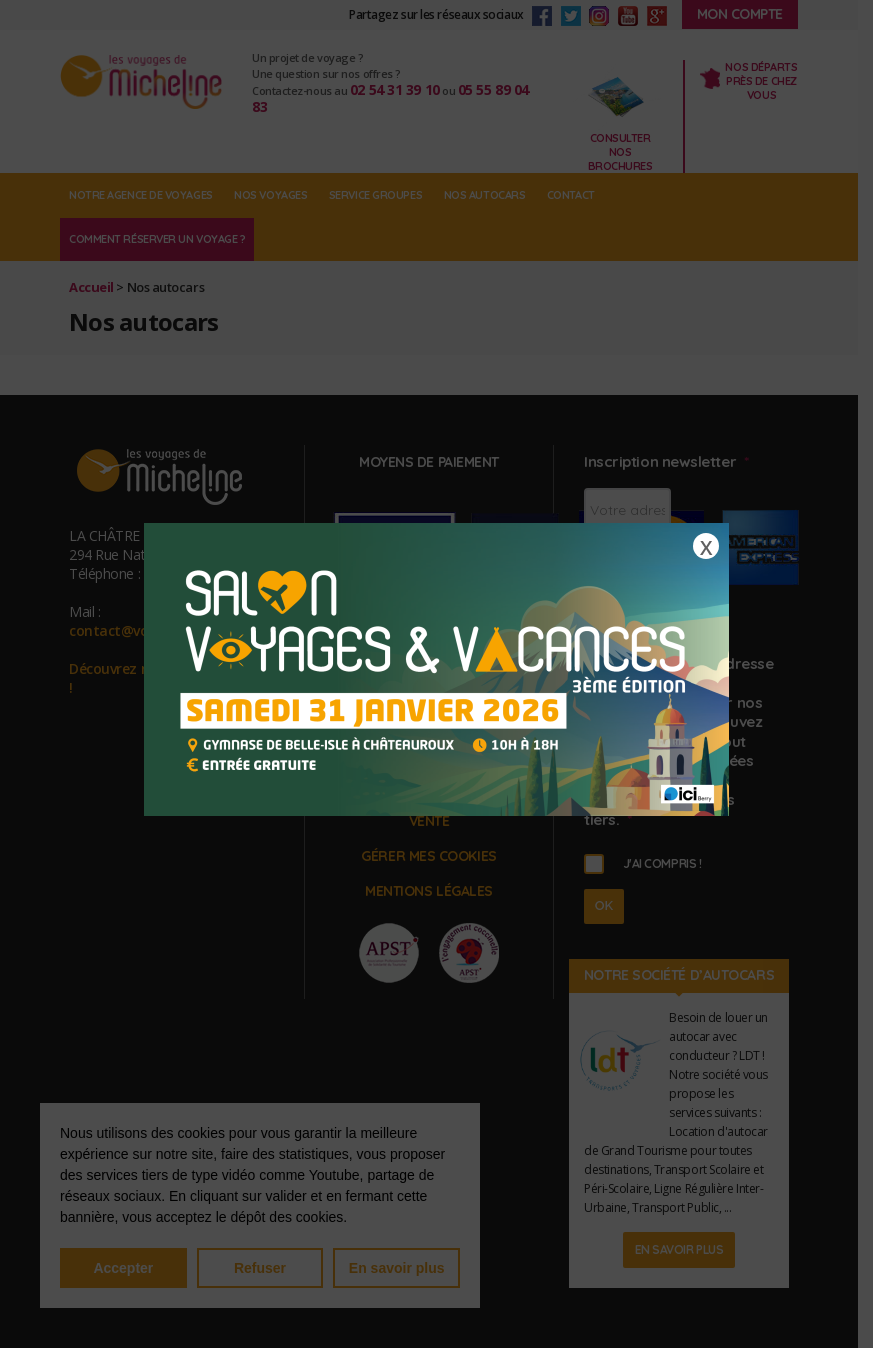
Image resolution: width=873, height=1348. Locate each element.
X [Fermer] (706, 546)
